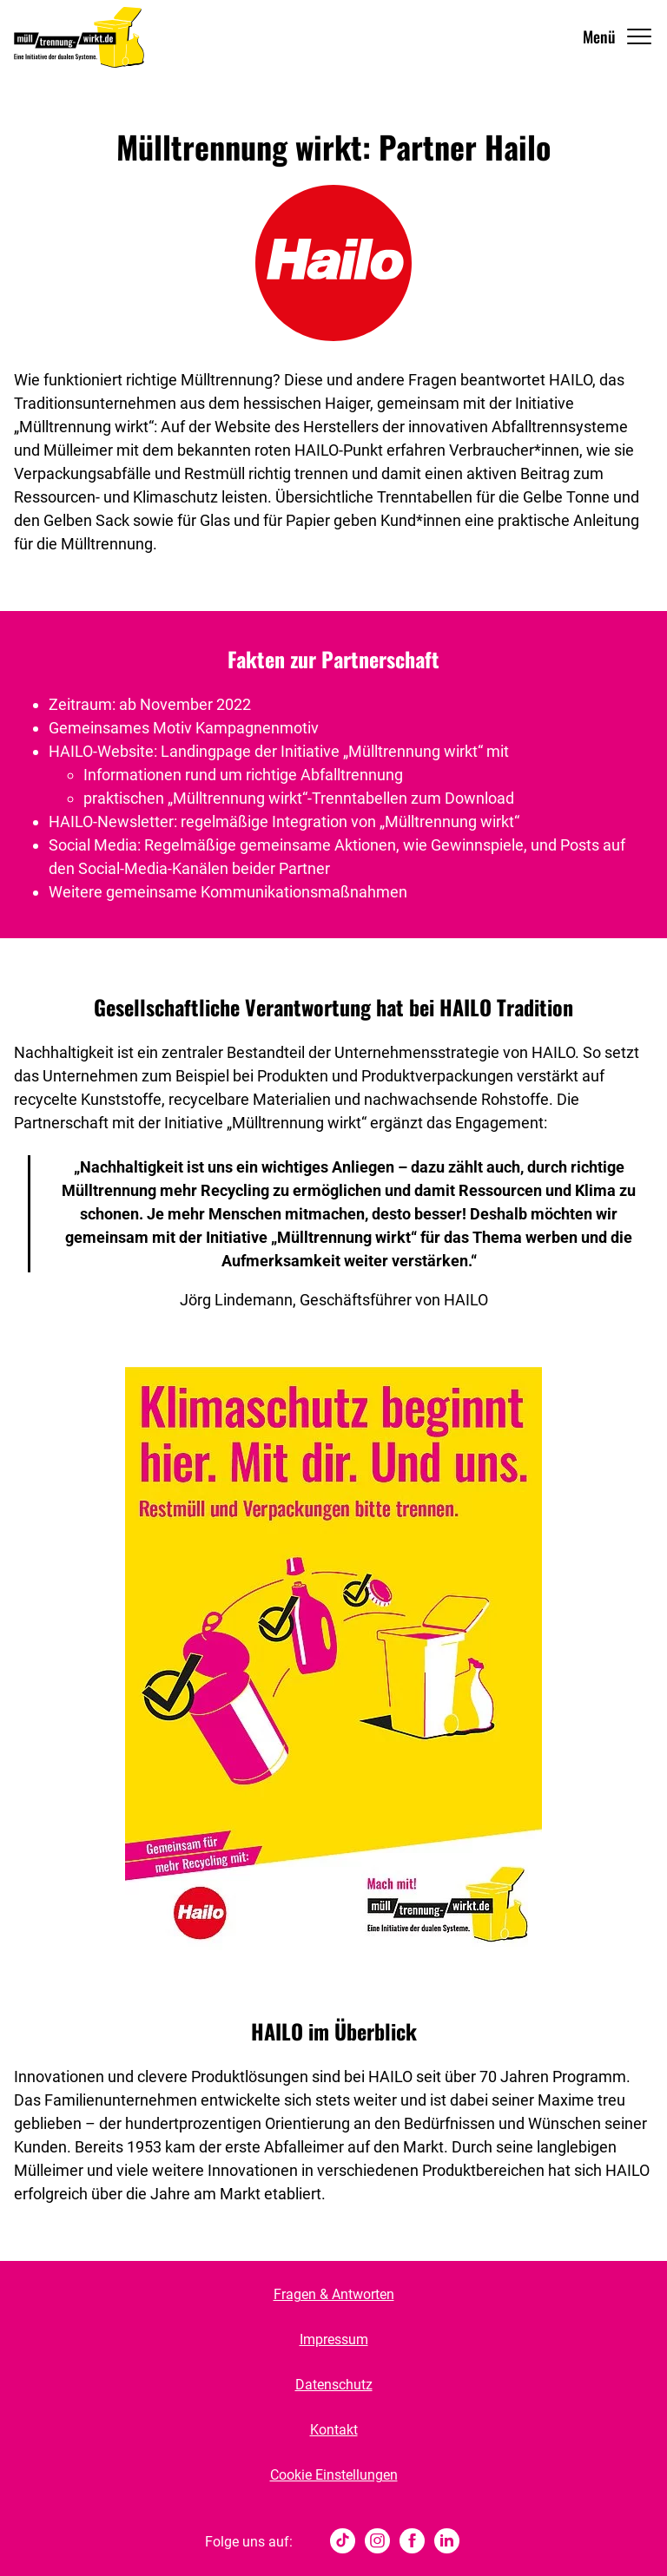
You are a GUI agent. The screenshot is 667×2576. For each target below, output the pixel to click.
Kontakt (334, 2430)
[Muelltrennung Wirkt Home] (79, 37)
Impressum (334, 2339)
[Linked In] (447, 2542)
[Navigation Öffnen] (618, 37)
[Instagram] (377, 2542)
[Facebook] (412, 2542)
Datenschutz (334, 2384)
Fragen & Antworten (334, 2294)
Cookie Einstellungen (334, 2475)
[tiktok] (342, 2542)
